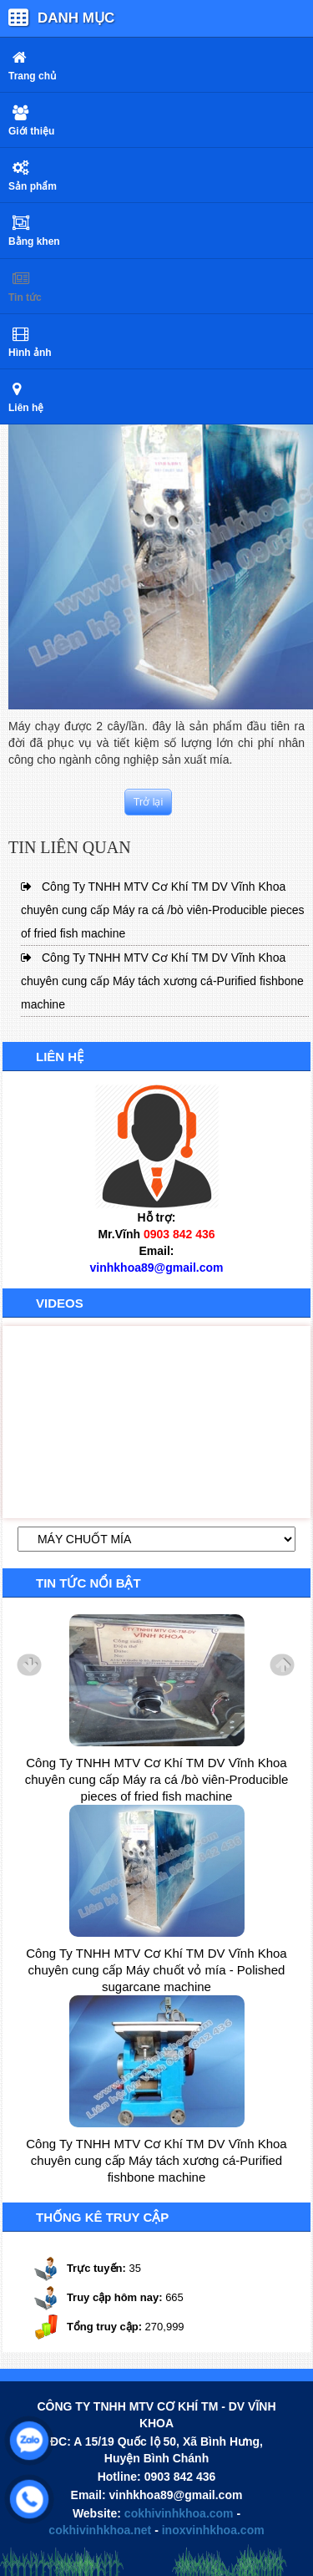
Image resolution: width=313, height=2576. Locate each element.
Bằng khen (34, 241)
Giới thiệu (31, 131)
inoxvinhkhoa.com (213, 2530)
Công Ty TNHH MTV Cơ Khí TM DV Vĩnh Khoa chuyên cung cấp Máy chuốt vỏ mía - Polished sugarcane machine (156, 1970)
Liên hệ (25, 408)
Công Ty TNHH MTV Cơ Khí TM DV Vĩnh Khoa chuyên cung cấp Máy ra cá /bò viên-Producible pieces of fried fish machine (163, 910)
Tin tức (25, 297)
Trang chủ (32, 76)
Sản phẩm (32, 186)
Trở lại (149, 802)
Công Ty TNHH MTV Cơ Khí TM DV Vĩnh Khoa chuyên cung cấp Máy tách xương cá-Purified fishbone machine (162, 981)
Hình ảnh (30, 352)
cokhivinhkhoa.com (179, 2513)
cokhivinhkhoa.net (99, 2530)
